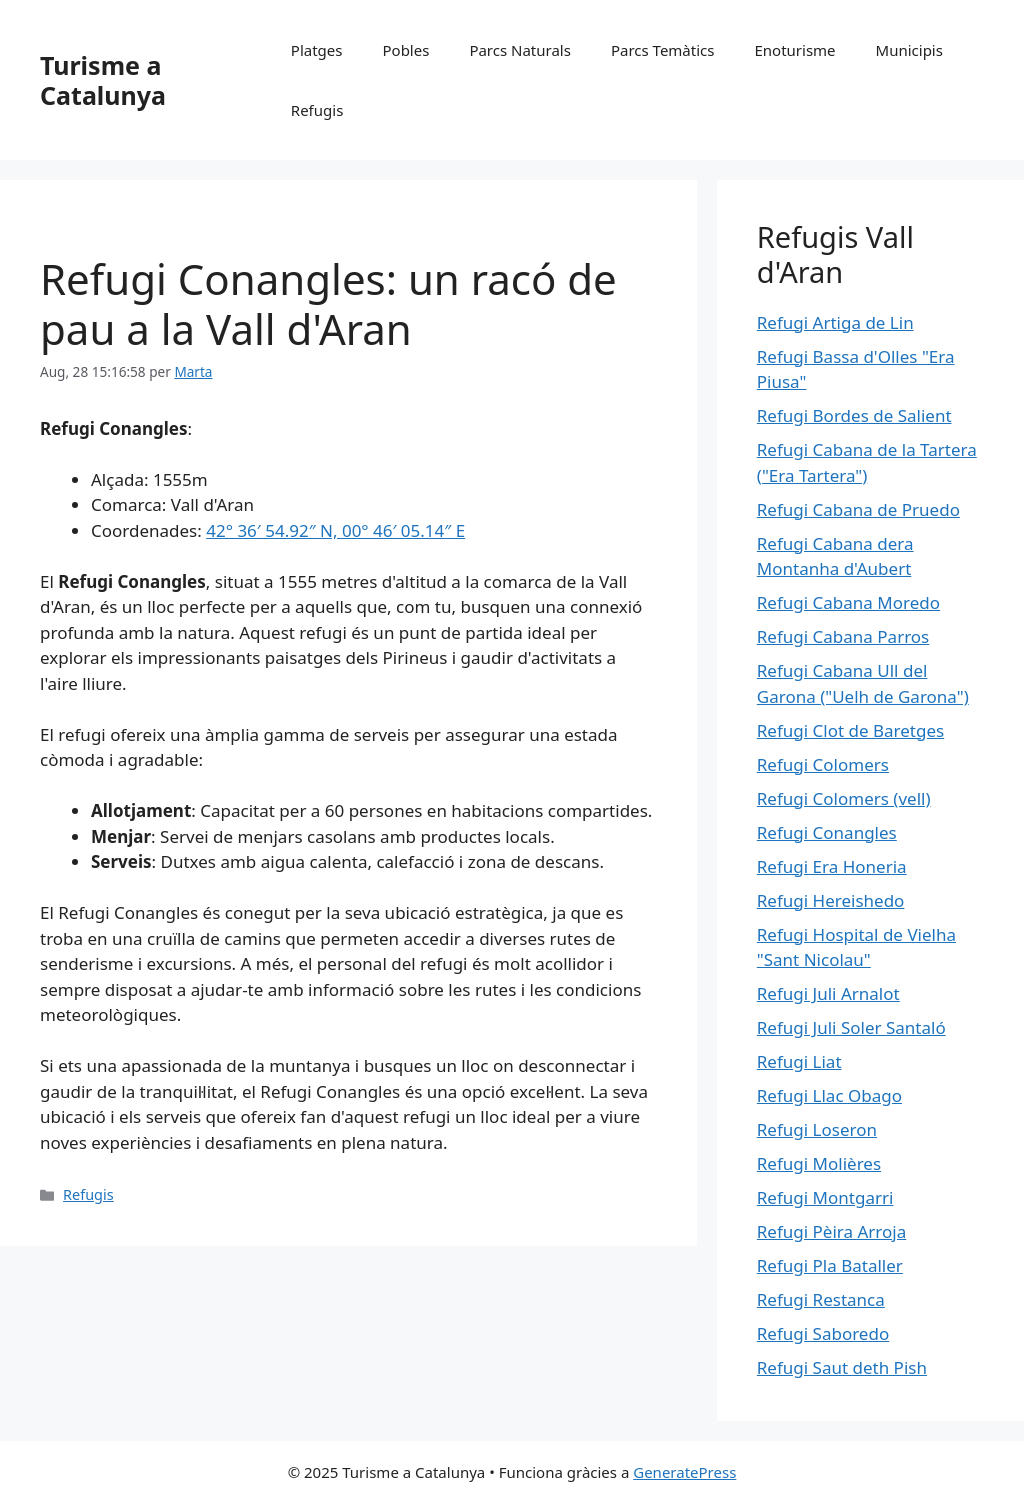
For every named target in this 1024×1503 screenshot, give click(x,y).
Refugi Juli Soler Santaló (851, 1027)
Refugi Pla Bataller (830, 1265)
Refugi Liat (799, 1061)
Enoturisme (794, 50)
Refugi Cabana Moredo (848, 602)
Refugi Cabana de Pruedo (858, 509)
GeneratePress (684, 1472)
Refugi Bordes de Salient (854, 415)
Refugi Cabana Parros (843, 636)
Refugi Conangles (827, 832)
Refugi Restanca (821, 1299)
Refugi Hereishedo (831, 900)
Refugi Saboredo (823, 1333)
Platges (317, 50)
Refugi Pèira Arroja (831, 1231)
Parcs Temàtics (663, 50)
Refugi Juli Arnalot (828, 993)
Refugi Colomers (823, 764)
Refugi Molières (819, 1163)
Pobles (405, 50)
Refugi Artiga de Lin (835, 322)
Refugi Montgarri (825, 1197)
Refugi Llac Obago (829, 1095)
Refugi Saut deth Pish (842, 1367)
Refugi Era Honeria (832, 866)
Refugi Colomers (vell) (844, 798)
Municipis (909, 50)
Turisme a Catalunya (103, 80)
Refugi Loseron (817, 1129)
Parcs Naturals (520, 50)
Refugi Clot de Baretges (850, 730)
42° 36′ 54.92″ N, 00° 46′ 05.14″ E (335, 530)
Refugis (317, 110)
